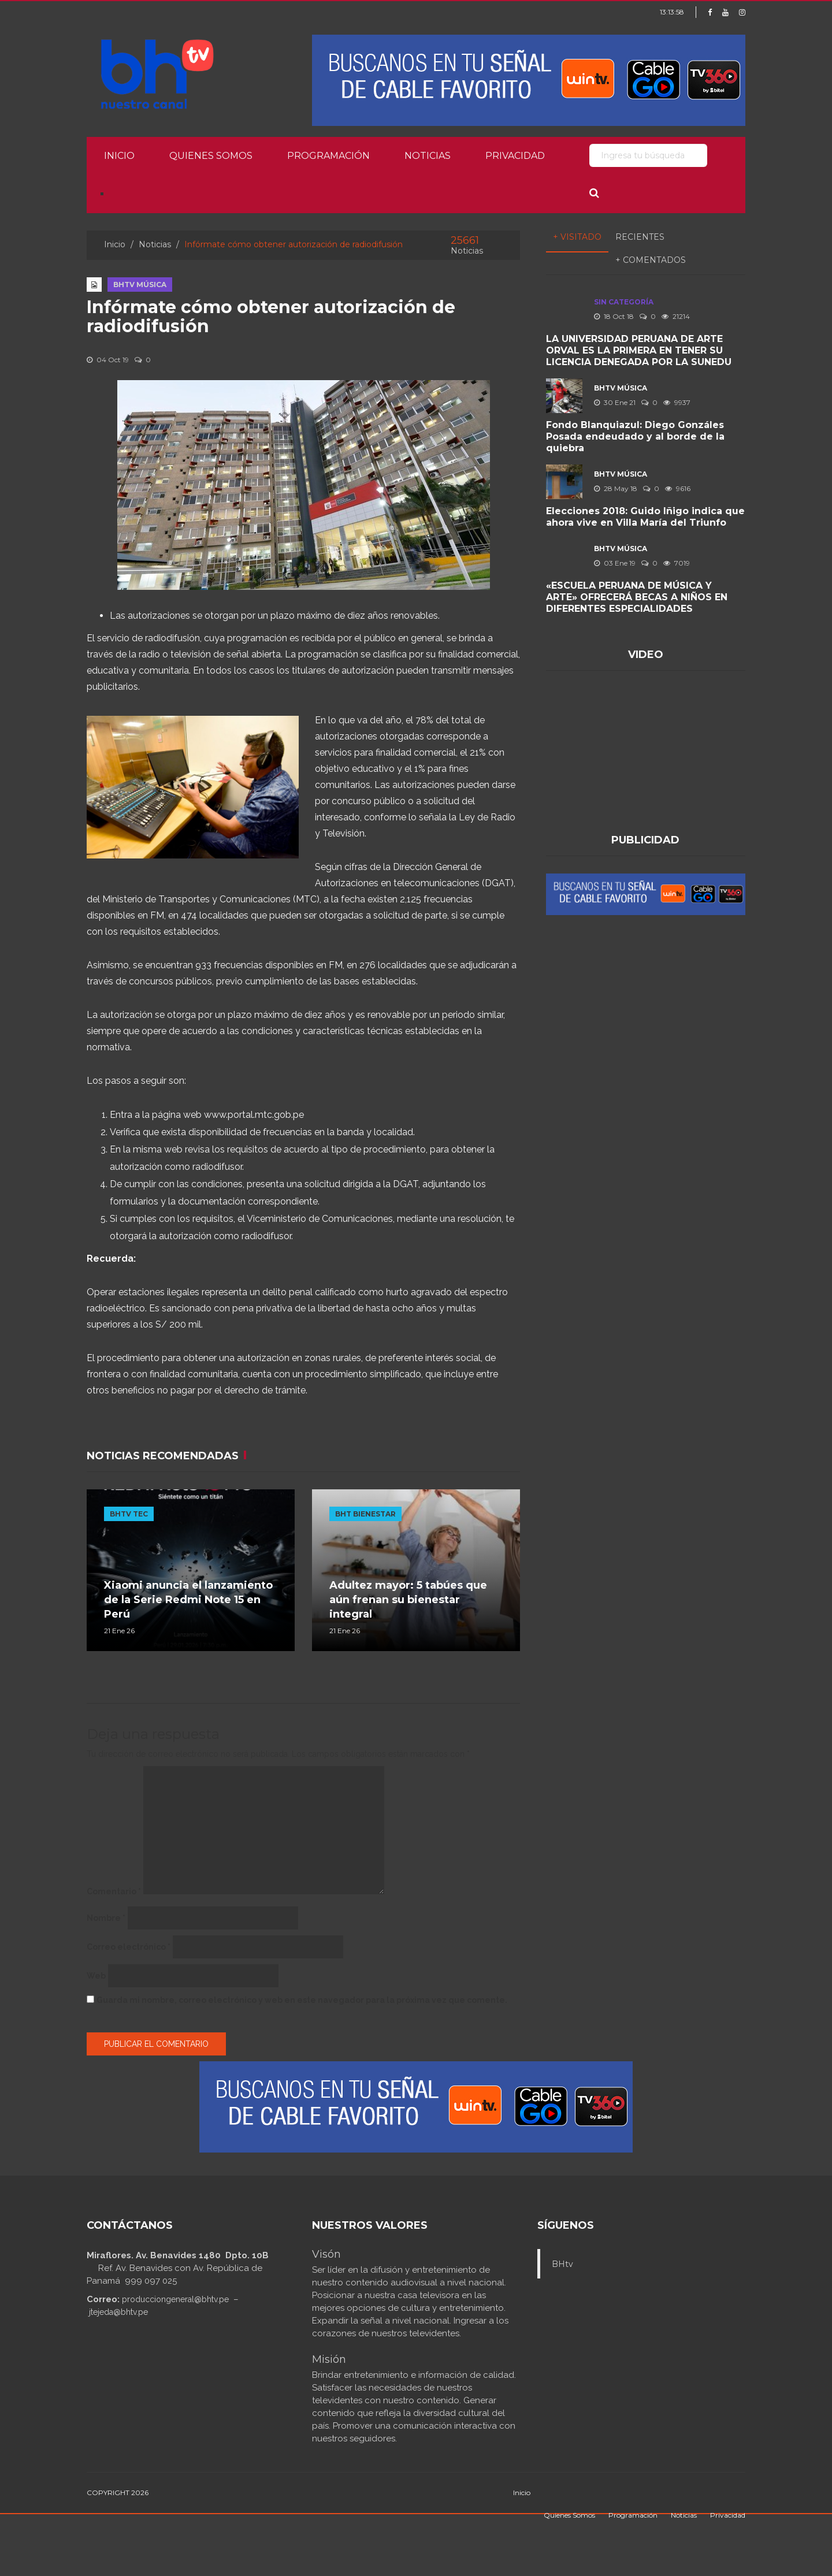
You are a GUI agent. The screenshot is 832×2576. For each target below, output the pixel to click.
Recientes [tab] (639, 237)
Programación (328, 155)
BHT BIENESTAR (365, 1514)
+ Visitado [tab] (577, 237)
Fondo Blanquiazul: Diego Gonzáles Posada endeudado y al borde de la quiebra (635, 436)
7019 (676, 563)
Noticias (427, 155)
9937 (676, 402)
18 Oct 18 (614, 316)
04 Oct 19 (108, 359)
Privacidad (515, 155)
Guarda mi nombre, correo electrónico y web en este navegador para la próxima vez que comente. (301, 2000)
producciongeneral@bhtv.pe (175, 2299)
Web (96, 1975)
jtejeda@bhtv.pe (118, 2312)
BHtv (562, 2264)
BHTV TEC (129, 1514)
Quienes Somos (210, 155)
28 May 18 (615, 488)
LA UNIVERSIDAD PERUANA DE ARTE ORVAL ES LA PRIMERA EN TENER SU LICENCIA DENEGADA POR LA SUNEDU (638, 350)
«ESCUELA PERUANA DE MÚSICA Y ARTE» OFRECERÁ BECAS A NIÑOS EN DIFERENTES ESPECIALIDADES (636, 597)
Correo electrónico (128, 1946)
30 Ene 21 (615, 402)
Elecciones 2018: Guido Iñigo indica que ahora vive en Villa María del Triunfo (645, 516)
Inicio (119, 155)
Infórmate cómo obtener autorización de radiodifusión (271, 316)
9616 (677, 488)
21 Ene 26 (119, 1630)
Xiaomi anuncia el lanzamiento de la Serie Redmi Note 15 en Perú (188, 1599)
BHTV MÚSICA (139, 284)
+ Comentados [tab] (650, 260)
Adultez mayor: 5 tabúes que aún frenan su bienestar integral (408, 1599)
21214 (676, 316)
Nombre (106, 1918)
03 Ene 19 (615, 563)
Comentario (114, 1891)
